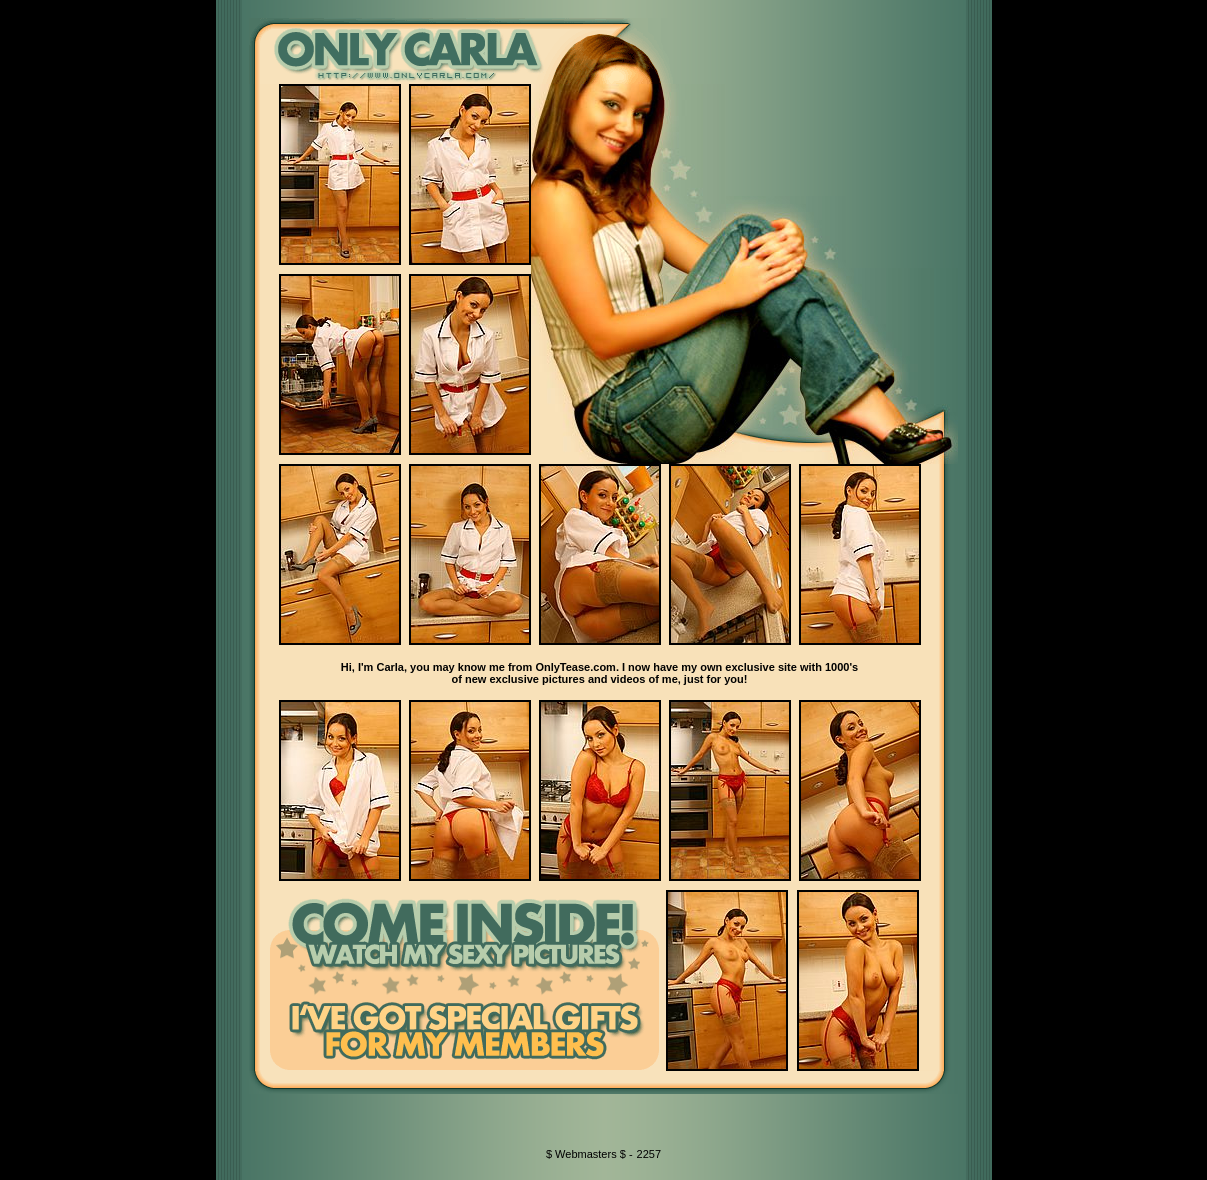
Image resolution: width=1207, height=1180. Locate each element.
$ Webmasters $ (587, 1154)
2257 (649, 1154)
